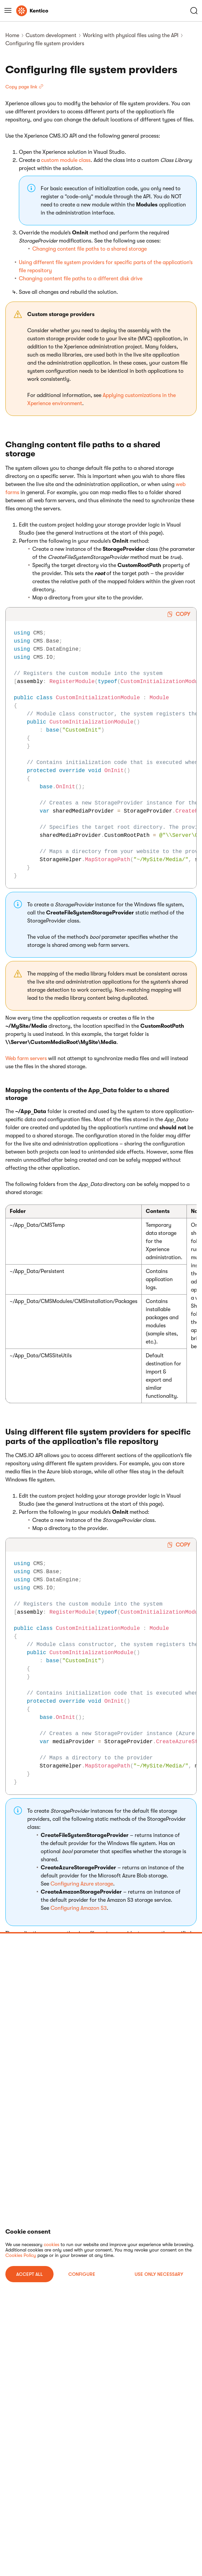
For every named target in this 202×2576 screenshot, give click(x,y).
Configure (81, 2274)
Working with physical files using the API (130, 35)
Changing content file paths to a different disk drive (80, 279)
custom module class (66, 160)
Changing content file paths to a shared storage (89, 249)
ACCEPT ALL (29, 2274)
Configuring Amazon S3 (78, 1908)
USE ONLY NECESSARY (159, 2274)
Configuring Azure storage (81, 1884)
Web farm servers (26, 1058)
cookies (51, 2244)
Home (12, 35)
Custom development (51, 35)
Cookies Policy (20, 2255)
